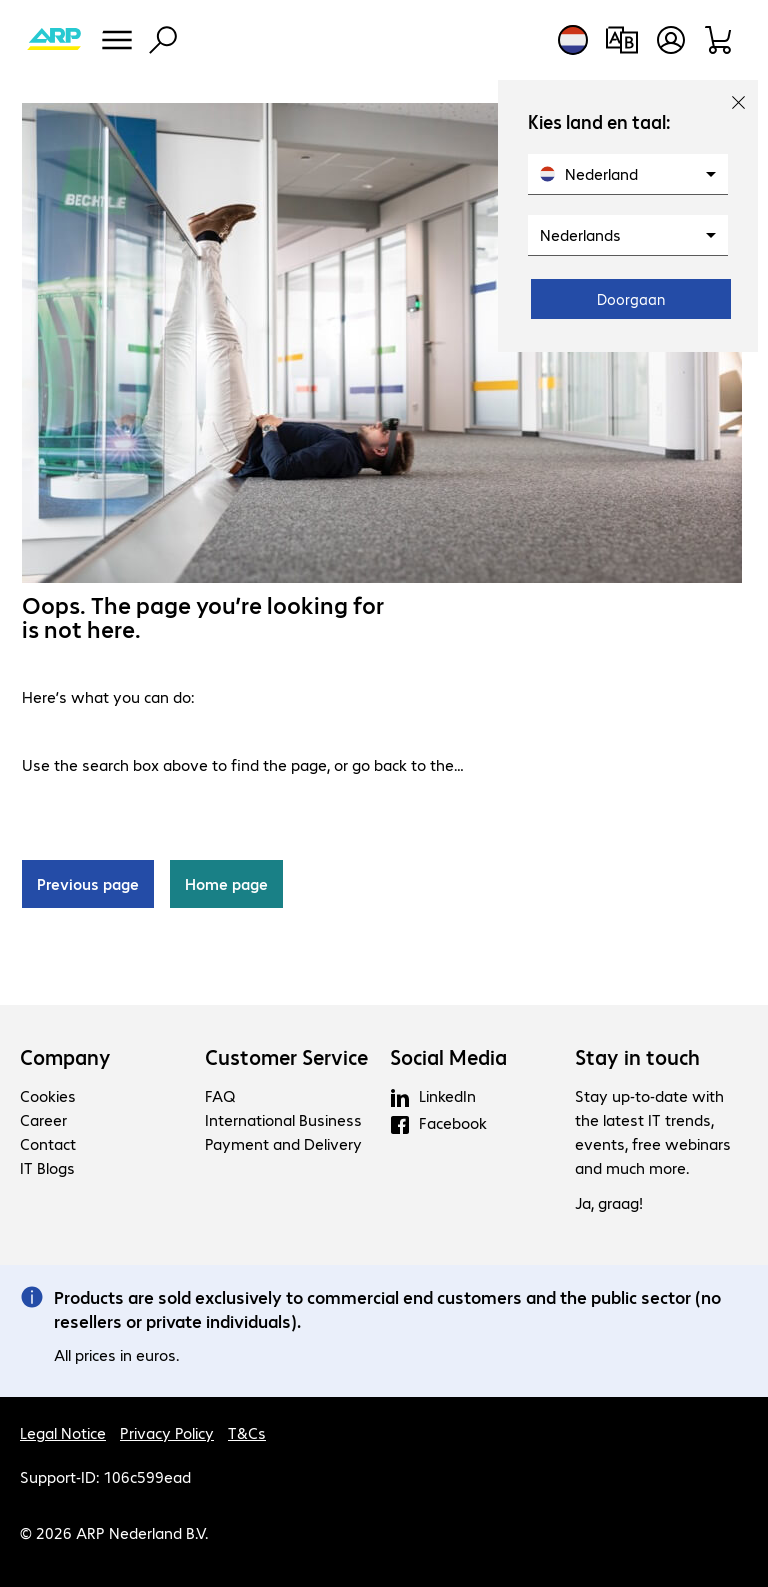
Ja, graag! (609, 1202)
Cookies (48, 1095)
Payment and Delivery (283, 1143)
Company (65, 1057)
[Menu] (117, 40)
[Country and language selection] (573, 40)
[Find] (163, 40)
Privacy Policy (167, 1432)
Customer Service (286, 1057)
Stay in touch (637, 1057)
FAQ (220, 1095)
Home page (226, 883)
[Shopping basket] (719, 40)
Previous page (88, 883)
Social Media (448, 1057)
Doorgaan (631, 299)
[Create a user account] (671, 40)
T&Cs (247, 1432)
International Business (283, 1119)
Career (43, 1119)
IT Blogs (47, 1167)
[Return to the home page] (54, 40)
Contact (48, 1143)
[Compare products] (621, 40)
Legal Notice (63, 1432)
